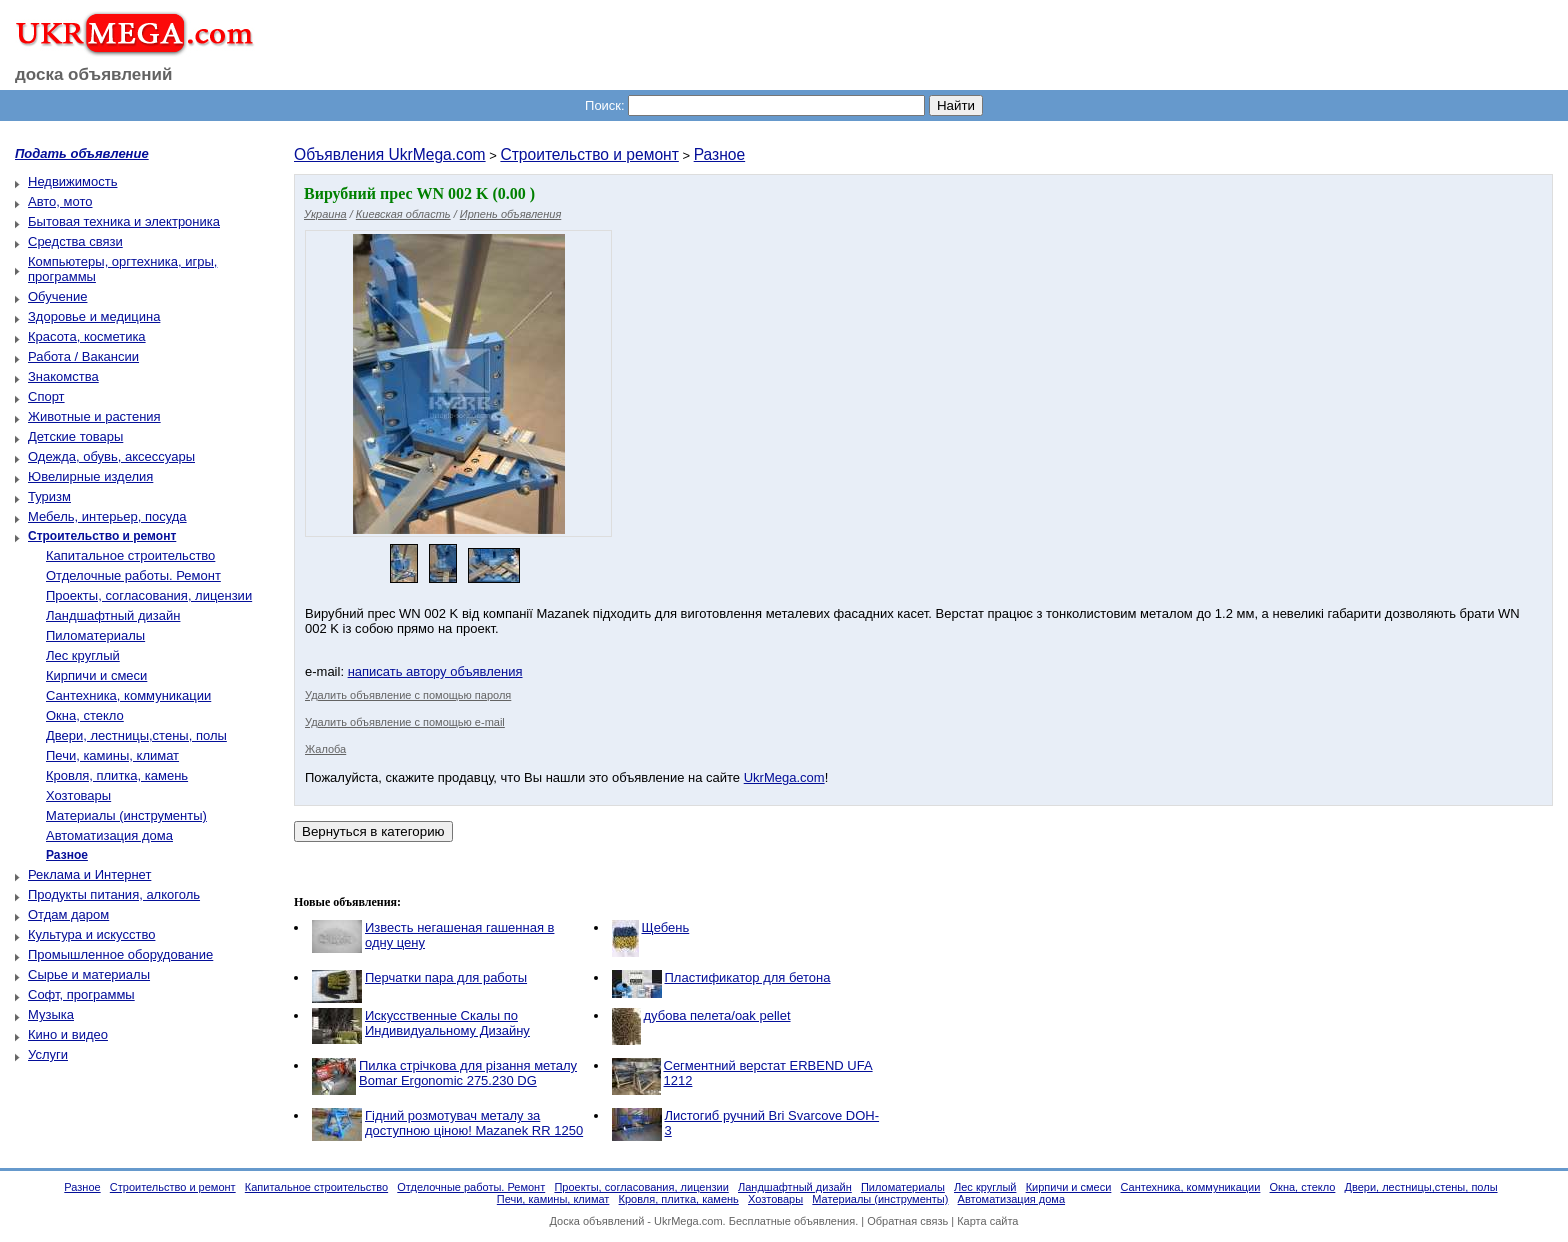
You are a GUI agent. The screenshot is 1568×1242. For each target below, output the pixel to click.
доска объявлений (94, 74)
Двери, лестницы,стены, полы (136, 735)
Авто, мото (60, 201)
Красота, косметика (87, 336)
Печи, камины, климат (112, 755)
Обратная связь (907, 1221)
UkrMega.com (784, 777)
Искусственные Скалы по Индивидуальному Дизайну (447, 1023)
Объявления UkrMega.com (390, 154)
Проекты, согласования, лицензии (149, 595)
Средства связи (75, 241)
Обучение (57, 296)
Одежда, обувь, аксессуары (111, 456)
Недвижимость (72, 181)
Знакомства (63, 376)
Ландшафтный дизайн (113, 615)
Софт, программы (81, 994)
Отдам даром (68, 914)
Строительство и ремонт (589, 154)
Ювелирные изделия (90, 476)
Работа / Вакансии (83, 356)
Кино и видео (68, 1034)
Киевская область (403, 214)
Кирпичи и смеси (96, 675)
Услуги (48, 1054)
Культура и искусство (91, 934)
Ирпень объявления (511, 214)
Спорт (46, 396)
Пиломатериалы (95, 635)
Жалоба (325, 749)
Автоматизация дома (109, 835)
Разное (720, 154)
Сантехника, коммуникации (128, 695)
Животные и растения (94, 416)
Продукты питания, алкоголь (114, 894)
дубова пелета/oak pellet (717, 1015)
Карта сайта (987, 1221)
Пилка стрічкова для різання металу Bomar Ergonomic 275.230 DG (468, 1073)
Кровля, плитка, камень (117, 775)
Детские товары (75, 436)
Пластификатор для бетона (748, 977)
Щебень (666, 927)
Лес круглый (83, 655)
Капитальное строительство (130, 555)
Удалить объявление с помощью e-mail (405, 722)
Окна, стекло (85, 715)
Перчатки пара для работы (446, 977)
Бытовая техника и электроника (124, 221)
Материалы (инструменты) (126, 815)
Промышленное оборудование (120, 954)
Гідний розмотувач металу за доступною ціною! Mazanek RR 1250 (474, 1123)
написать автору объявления (435, 671)
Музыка (51, 1014)
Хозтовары (78, 795)
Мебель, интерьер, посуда (107, 516)
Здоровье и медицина (94, 316)
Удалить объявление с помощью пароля (408, 695)
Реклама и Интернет (89, 874)
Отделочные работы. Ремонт (133, 575)
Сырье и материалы (89, 974)
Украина (325, 214)
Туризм (49, 496)
